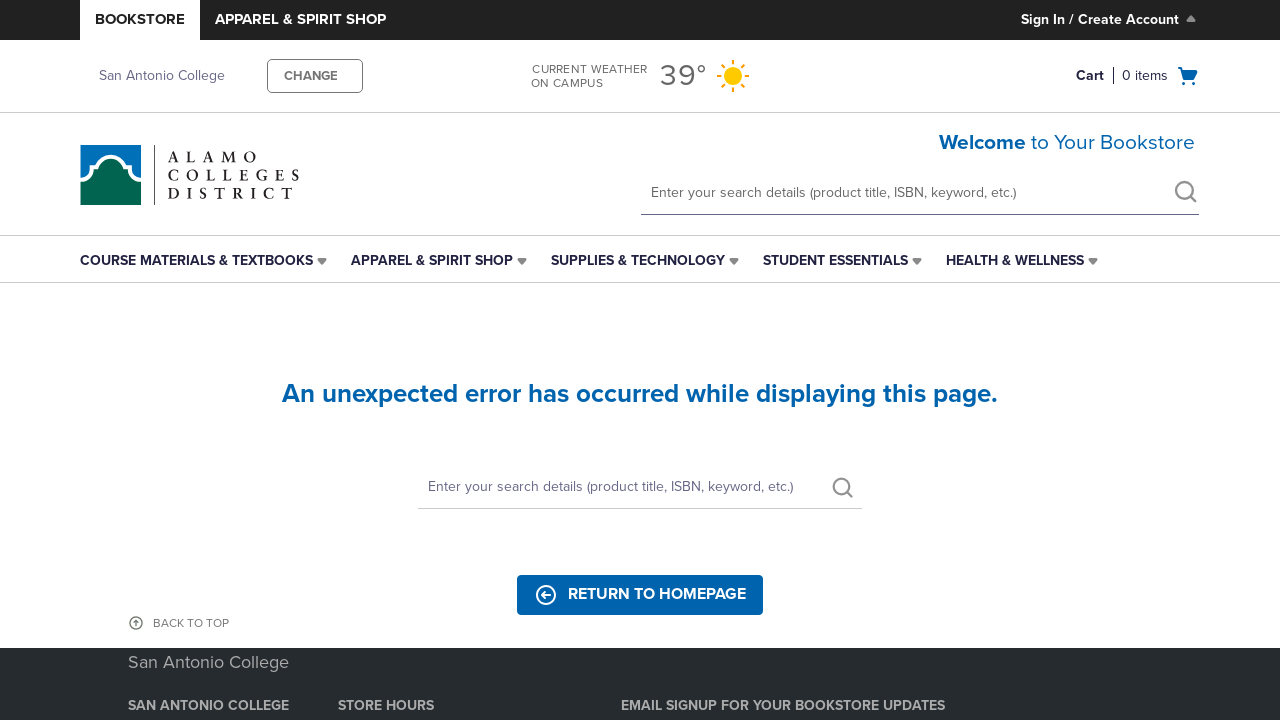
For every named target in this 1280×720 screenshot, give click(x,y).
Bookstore (140, 19)
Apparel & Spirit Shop (300, 19)
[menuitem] (205, 261)
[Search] (640, 487)
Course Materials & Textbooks (196, 260)
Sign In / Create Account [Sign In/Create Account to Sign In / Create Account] (1110, 19)
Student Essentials (835, 260)
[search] (1185, 194)
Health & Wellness (1015, 260)
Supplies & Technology (638, 260)
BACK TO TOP (191, 623)
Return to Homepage (640, 595)
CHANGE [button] (311, 76)
